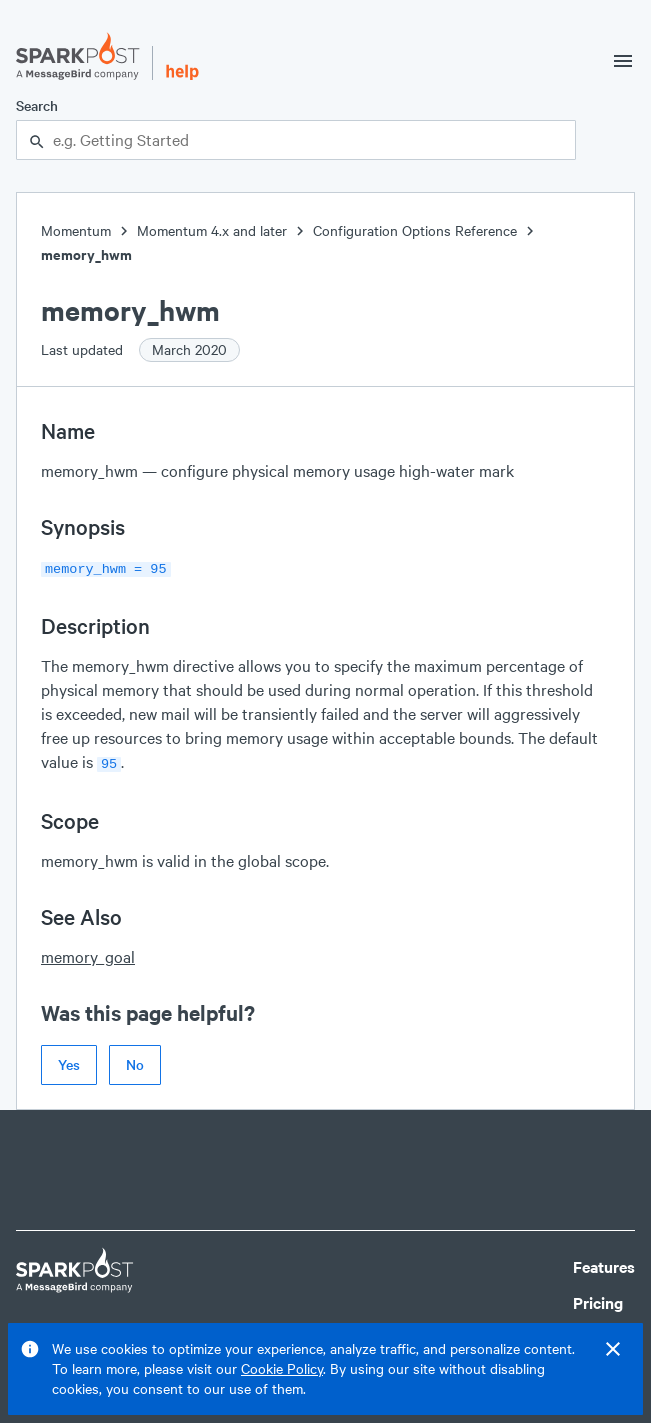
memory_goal (88, 952)
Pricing (598, 1298)
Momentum (76, 230)
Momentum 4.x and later (212, 230)
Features (604, 1262)
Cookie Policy (282, 1368)
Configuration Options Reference (415, 230)
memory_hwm (86, 254)
